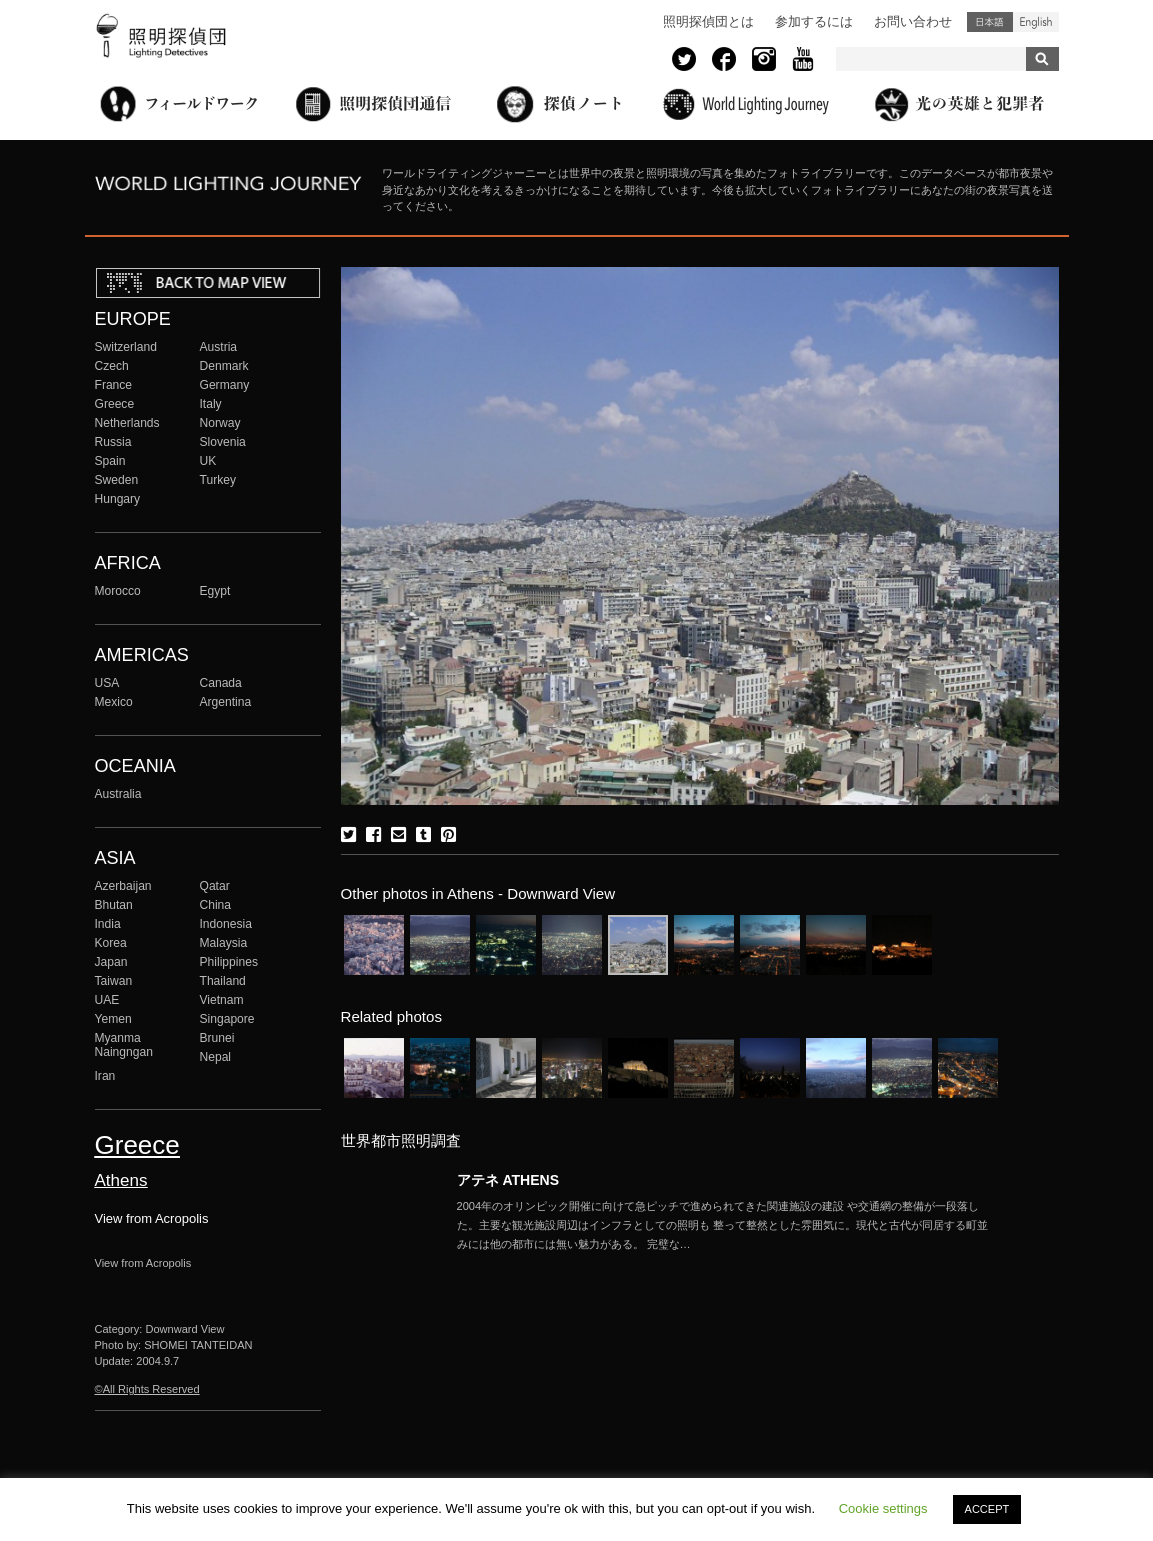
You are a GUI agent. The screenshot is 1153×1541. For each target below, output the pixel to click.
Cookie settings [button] (883, 1508)
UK (208, 461)
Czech (112, 366)
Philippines (229, 962)
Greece (115, 404)
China (216, 905)
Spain (110, 461)
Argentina (226, 702)
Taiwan (114, 981)
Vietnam (222, 1000)
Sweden (117, 480)
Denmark (224, 366)
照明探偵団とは (708, 21)
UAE (107, 1000)
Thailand (223, 981)
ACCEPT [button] (987, 1509)
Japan (111, 962)
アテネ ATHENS (508, 1180)
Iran (105, 1076)
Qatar (215, 886)
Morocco (118, 591)
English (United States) (1036, 22)
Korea (111, 943)
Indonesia (226, 924)
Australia (118, 794)
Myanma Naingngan (124, 1045)
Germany (225, 385)
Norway (220, 423)
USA (107, 683)
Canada (221, 683)
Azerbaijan (123, 886)
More (727, 1225)
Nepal (216, 1057)
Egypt (215, 591)
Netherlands (127, 423)
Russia (113, 442)
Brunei (217, 1038)
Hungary (118, 499)
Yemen (113, 1019)
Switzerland (126, 347)
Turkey (218, 480)
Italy (211, 404)
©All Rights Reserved (147, 1389)
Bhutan (114, 905)
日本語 (990, 22)
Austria (219, 347)
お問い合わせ (913, 21)
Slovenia (223, 442)
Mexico (114, 702)
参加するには (814, 21)
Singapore (227, 1019)
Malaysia (224, 943)
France (114, 385)
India (108, 924)
